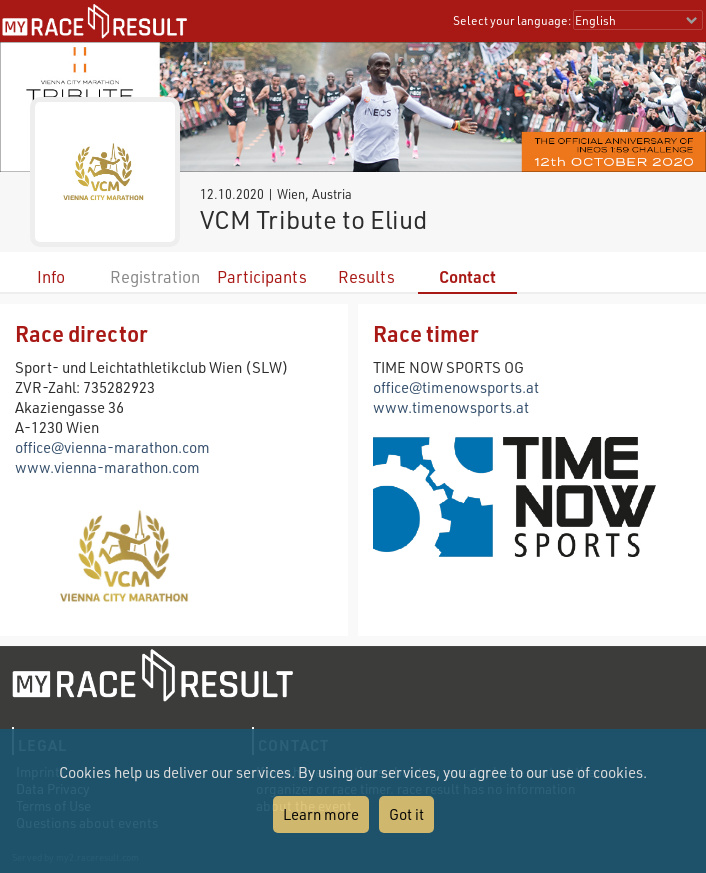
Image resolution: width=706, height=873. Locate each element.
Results (366, 276)
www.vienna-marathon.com (107, 467)
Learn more (321, 814)
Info (51, 276)
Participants (262, 276)
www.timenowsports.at (451, 407)
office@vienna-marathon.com (112, 447)
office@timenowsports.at (456, 387)
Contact (467, 276)
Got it (406, 814)
